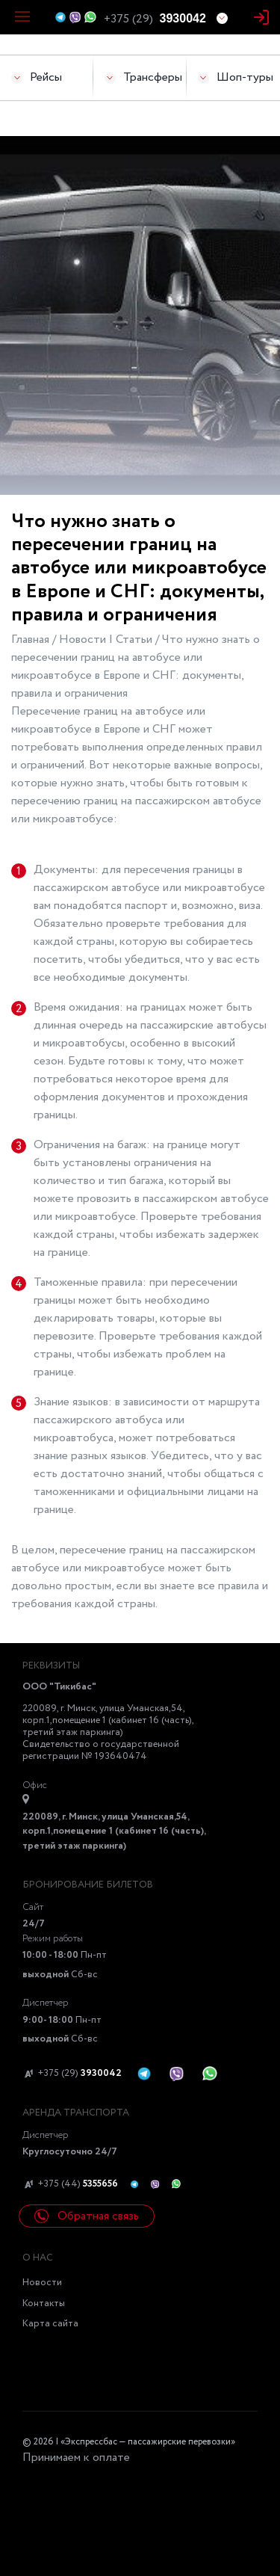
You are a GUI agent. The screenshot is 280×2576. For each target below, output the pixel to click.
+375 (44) (70, 2184)
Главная (31, 639)
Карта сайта (50, 2324)
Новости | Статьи (107, 639)
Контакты (43, 2303)
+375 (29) (72, 2073)
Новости (42, 2282)
